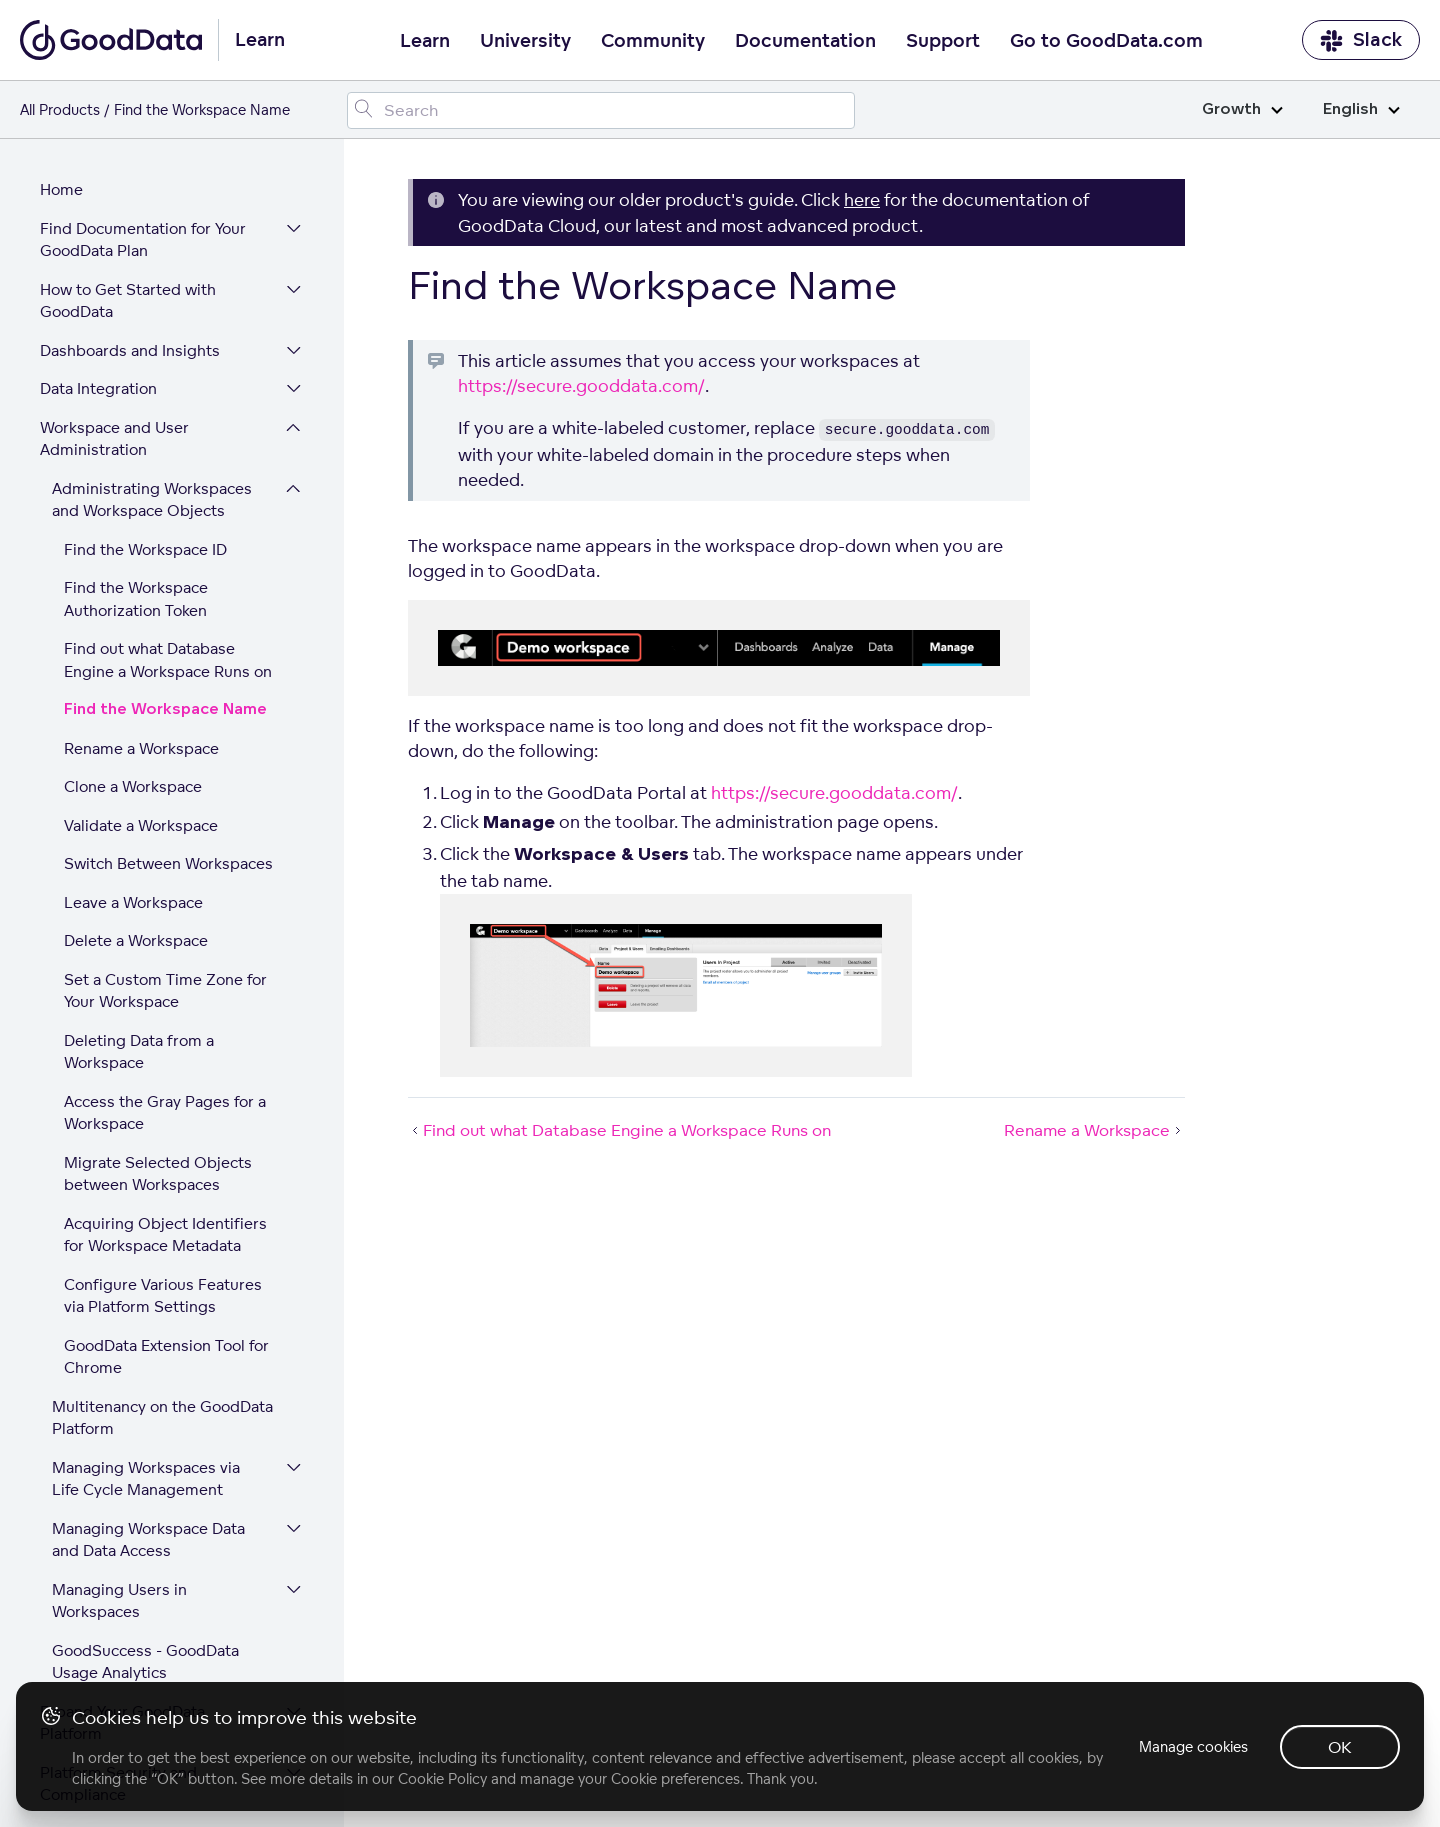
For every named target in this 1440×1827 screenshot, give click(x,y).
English (1361, 109)
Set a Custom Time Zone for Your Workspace (165, 823)
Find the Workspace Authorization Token (136, 431)
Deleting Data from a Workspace (139, 884)
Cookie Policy (442, 1778)
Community (653, 41)
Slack (1361, 40)
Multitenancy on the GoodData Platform (162, 1250)
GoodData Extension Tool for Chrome (166, 1189)
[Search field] (601, 110)
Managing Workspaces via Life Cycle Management (146, 1311)
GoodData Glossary (110, 1665)
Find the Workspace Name (165, 541)
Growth (1242, 109)
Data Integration (98, 220)
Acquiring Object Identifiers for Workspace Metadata (165, 1067)
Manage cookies (1193, 1746)
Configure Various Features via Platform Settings (163, 1128)
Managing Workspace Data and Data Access (148, 1372)
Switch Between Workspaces (168, 695)
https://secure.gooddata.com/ (581, 385)
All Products (60, 109)
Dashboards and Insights (130, 182)
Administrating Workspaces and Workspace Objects (152, 332)
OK (1340, 1747)
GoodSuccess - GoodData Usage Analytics (145, 1494)
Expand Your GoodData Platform (122, 1555)
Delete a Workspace (136, 772)
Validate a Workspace (141, 657)
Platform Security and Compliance (118, 1616)
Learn (425, 41)
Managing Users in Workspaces (119, 1433)
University (525, 41)
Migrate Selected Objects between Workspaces (158, 1006)
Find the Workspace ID (145, 381)
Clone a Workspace (133, 618)
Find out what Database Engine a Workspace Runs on (168, 492)
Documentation (805, 41)
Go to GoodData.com (1106, 41)
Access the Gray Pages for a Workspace (165, 945)
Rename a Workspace (141, 580)
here (862, 199)
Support (943, 41)
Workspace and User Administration (114, 271)
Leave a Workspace (133, 734)
